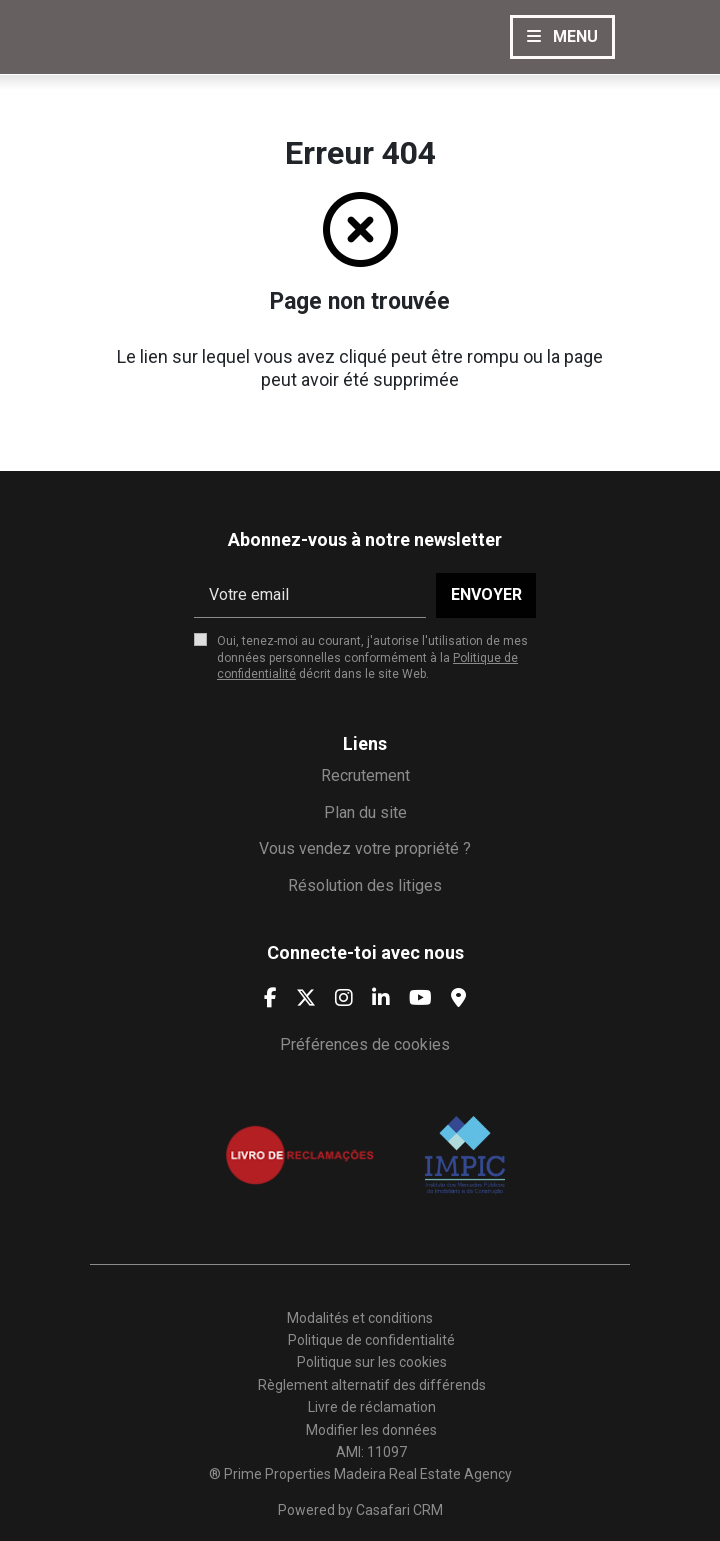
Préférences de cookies (365, 1044)
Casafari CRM (399, 1510)
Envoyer (486, 594)
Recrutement (365, 775)
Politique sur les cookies (372, 1362)
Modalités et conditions (360, 1318)
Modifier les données (371, 1430)
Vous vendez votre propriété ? (365, 848)
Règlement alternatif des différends (372, 1385)
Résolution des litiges (365, 885)
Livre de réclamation (372, 1407)
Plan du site (365, 812)
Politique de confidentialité (371, 1340)
